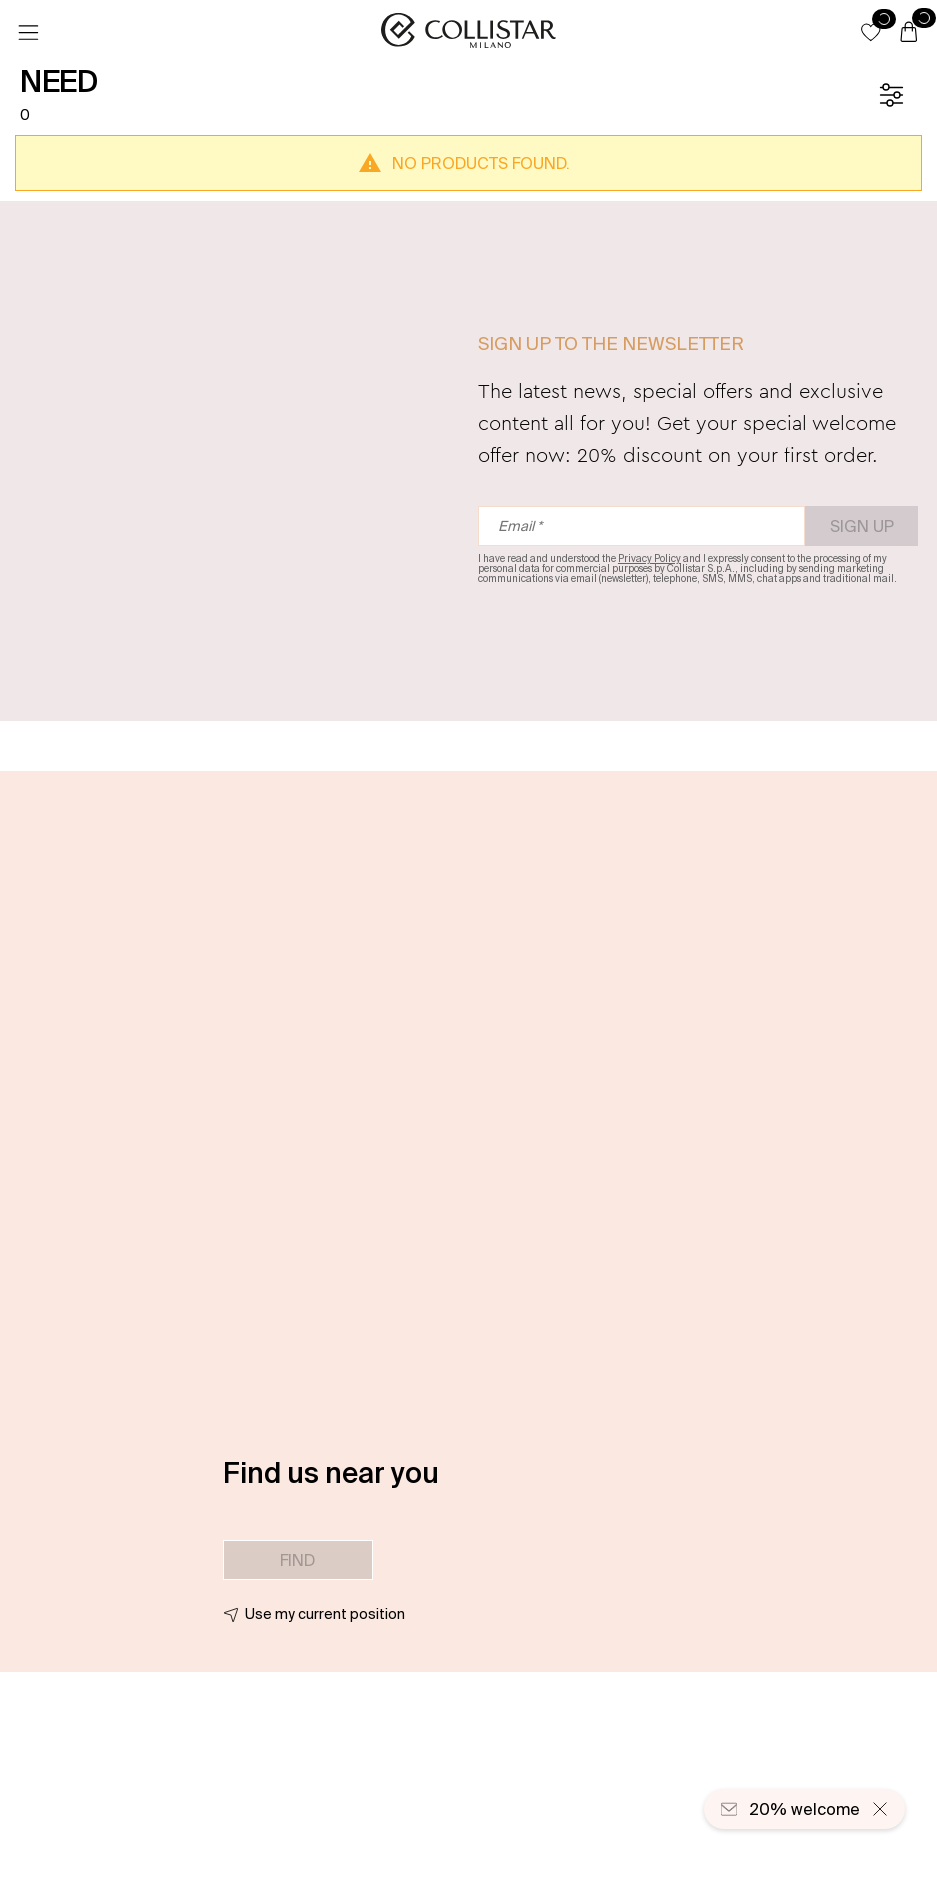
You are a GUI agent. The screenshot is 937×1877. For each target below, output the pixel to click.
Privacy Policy (649, 558)
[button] (871, 32)
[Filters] (891, 95)
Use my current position (325, 1614)
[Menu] (28, 33)
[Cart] (909, 33)
